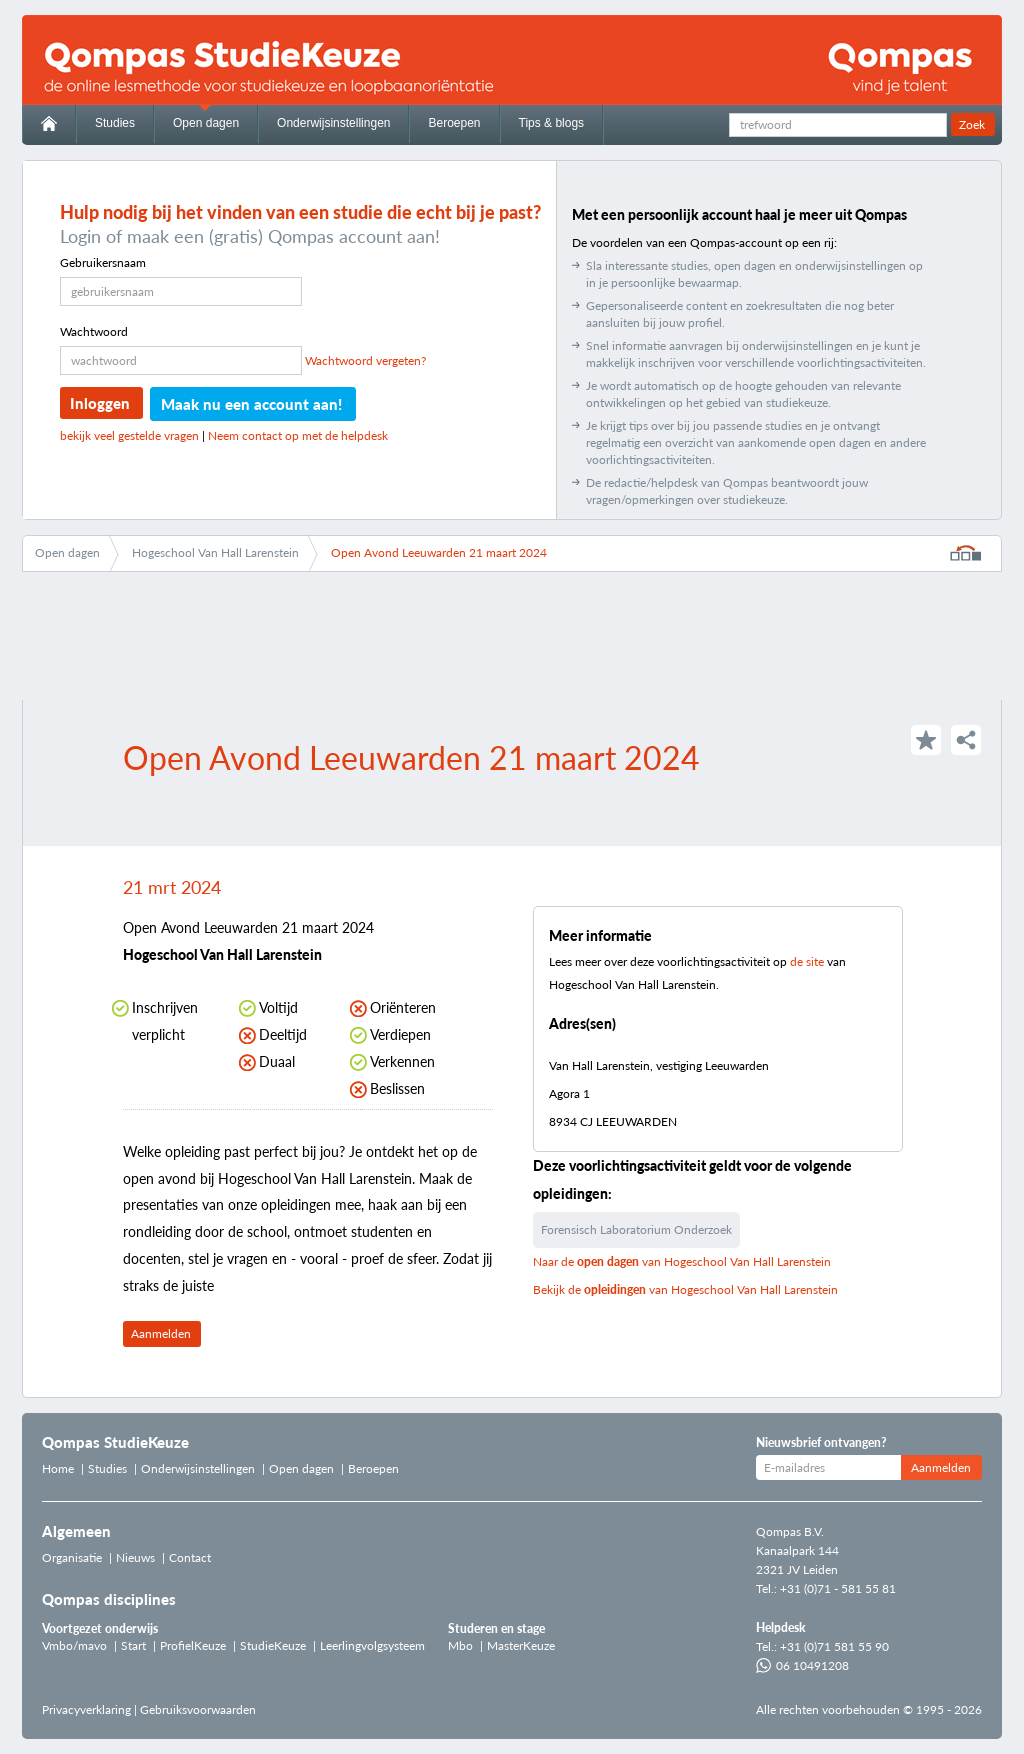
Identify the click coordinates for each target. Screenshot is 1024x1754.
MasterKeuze (521, 1645)
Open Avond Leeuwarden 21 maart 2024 (439, 552)
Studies (115, 123)
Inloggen (100, 403)
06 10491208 (802, 1665)
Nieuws (135, 1557)
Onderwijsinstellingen (333, 123)
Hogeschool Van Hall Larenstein (215, 552)
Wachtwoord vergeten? (365, 360)
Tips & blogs (552, 123)
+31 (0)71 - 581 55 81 (838, 1588)
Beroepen (454, 123)
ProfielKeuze (193, 1645)
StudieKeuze (273, 1645)
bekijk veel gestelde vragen (129, 435)
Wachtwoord (94, 331)
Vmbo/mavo (74, 1645)
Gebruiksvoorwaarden (198, 1709)
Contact (190, 1557)
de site (807, 961)
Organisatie (72, 1557)
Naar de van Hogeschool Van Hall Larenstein (682, 1261)
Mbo (460, 1645)
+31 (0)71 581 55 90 (834, 1646)
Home (58, 1468)
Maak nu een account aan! (251, 404)
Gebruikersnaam (103, 262)
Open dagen (206, 123)
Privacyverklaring (86, 1709)
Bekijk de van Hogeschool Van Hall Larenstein (685, 1289)
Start (133, 1645)
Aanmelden (161, 1333)
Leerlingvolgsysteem (372, 1645)
